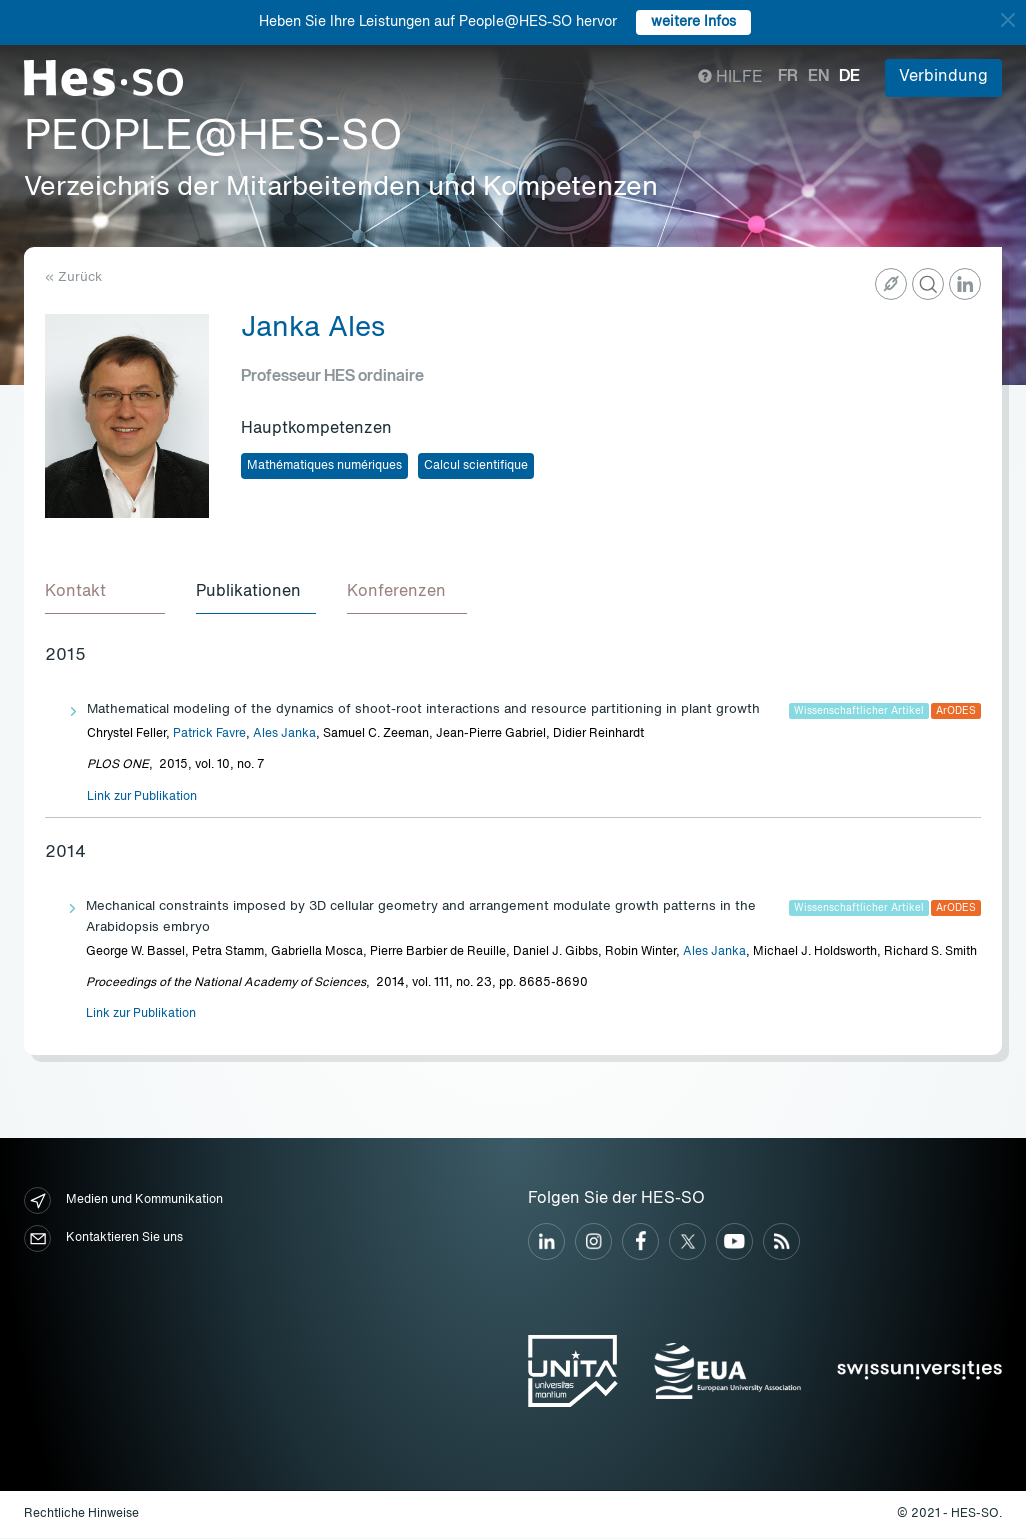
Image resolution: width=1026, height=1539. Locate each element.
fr (788, 77)
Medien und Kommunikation (123, 1201)
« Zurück (73, 277)
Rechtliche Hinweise (81, 1515)
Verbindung (943, 77)
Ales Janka (284, 735)
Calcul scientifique (476, 466)
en (818, 77)
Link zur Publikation (142, 798)
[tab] (105, 594)
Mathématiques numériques (324, 466)
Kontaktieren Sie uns (103, 1239)
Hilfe (730, 78)
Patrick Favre (209, 735)
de (849, 77)
